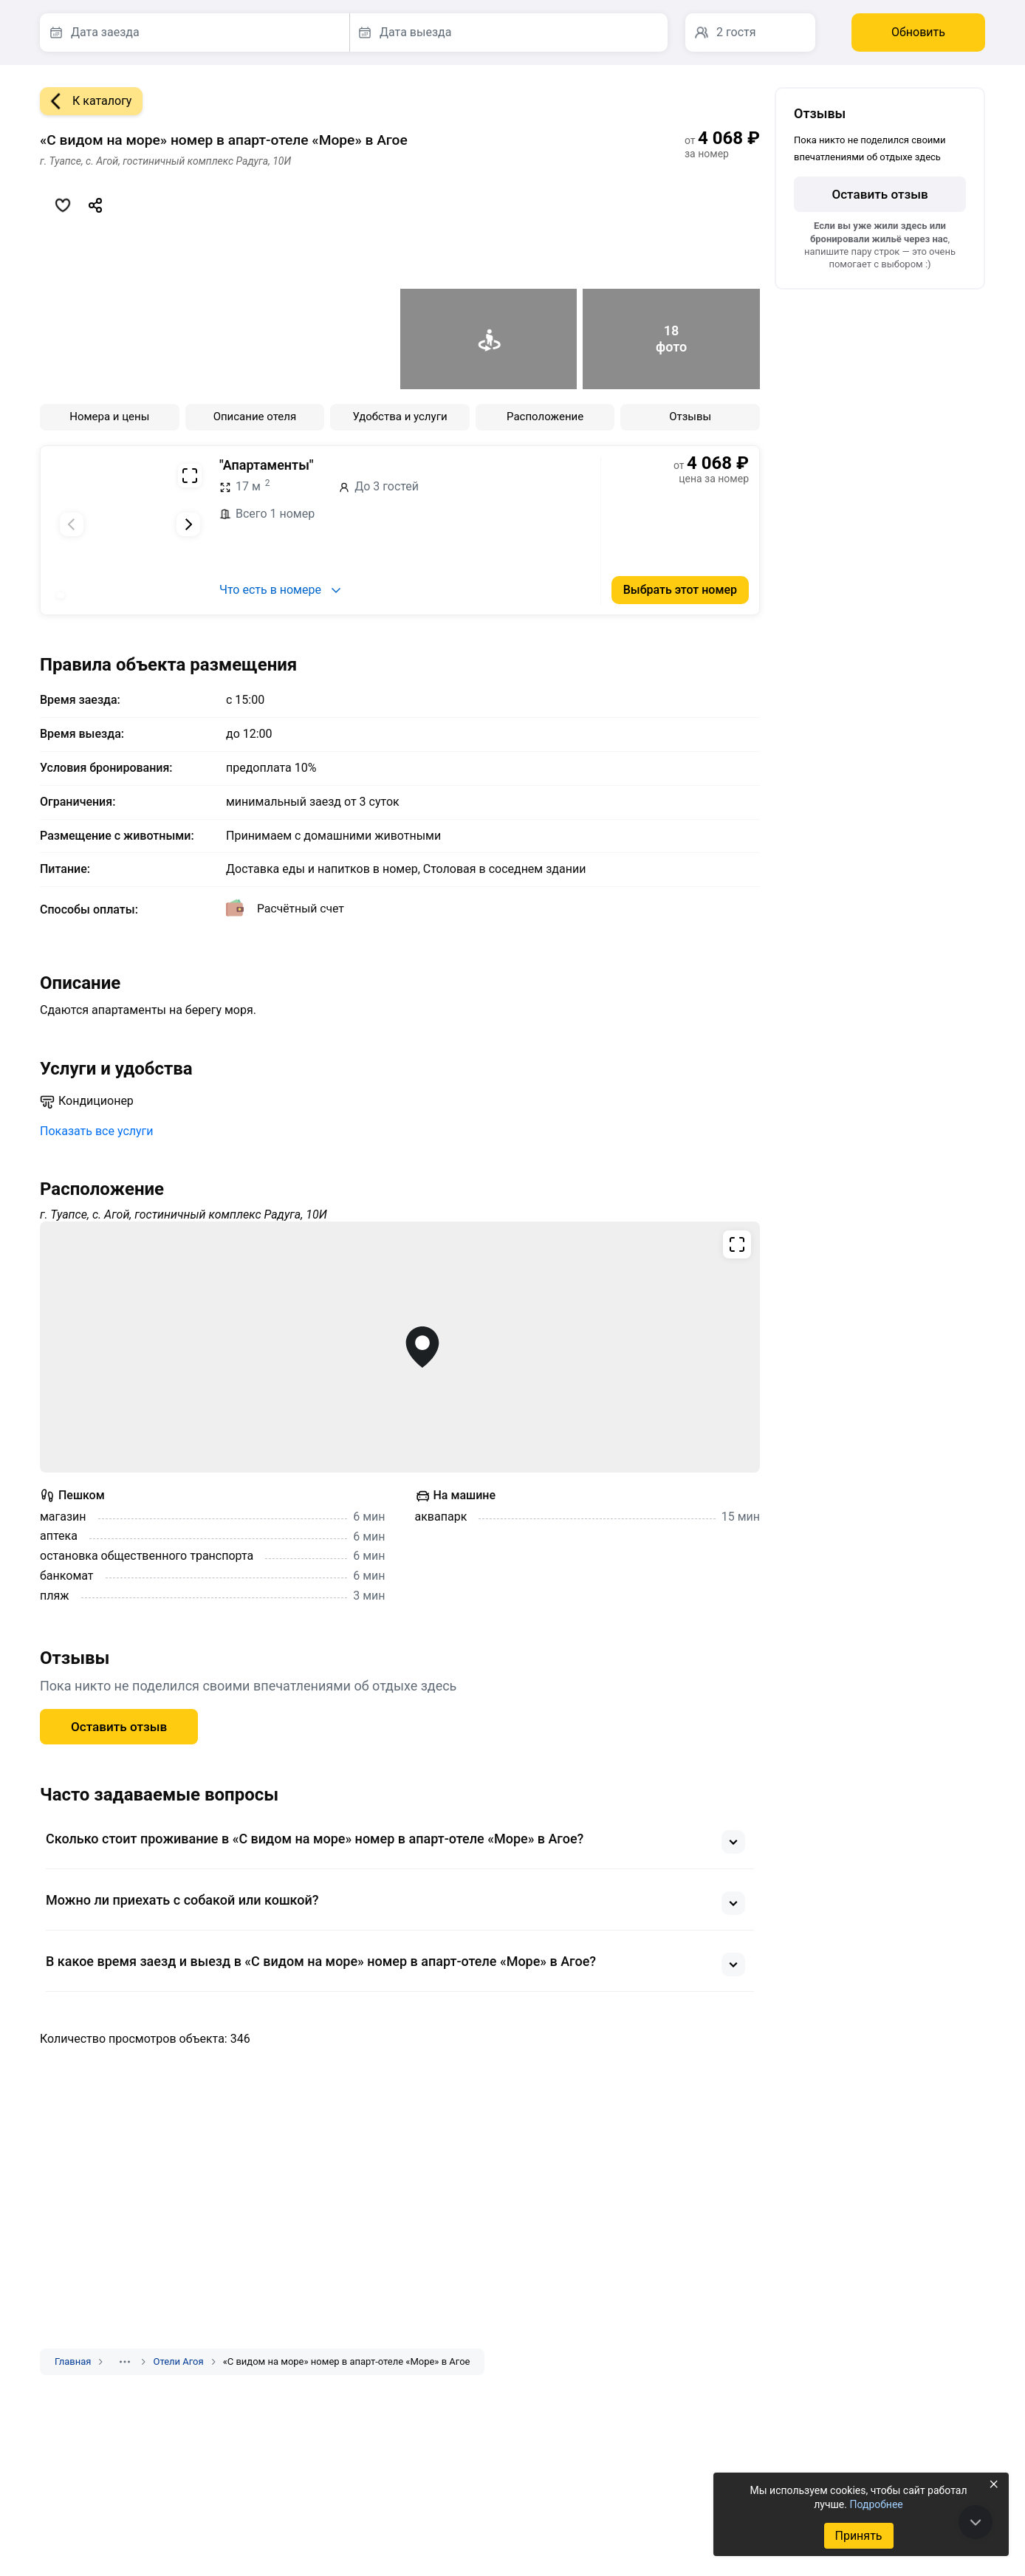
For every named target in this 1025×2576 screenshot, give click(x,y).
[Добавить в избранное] (63, 205)
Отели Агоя (178, 2361)
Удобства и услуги (399, 416)
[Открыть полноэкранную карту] (400, 1347)
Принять (858, 2536)
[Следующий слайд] (188, 524)
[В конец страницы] (976, 2522)
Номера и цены (109, 416)
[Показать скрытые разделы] (125, 2362)
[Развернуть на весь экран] (190, 475)
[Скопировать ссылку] (95, 205)
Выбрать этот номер (680, 590)
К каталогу (85, 101)
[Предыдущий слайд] (71, 524)
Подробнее (875, 2504)
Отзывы (690, 416)
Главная (73, 2361)
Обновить (918, 32)
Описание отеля (255, 416)
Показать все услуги (97, 1131)
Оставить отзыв (119, 1726)
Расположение (545, 416)
